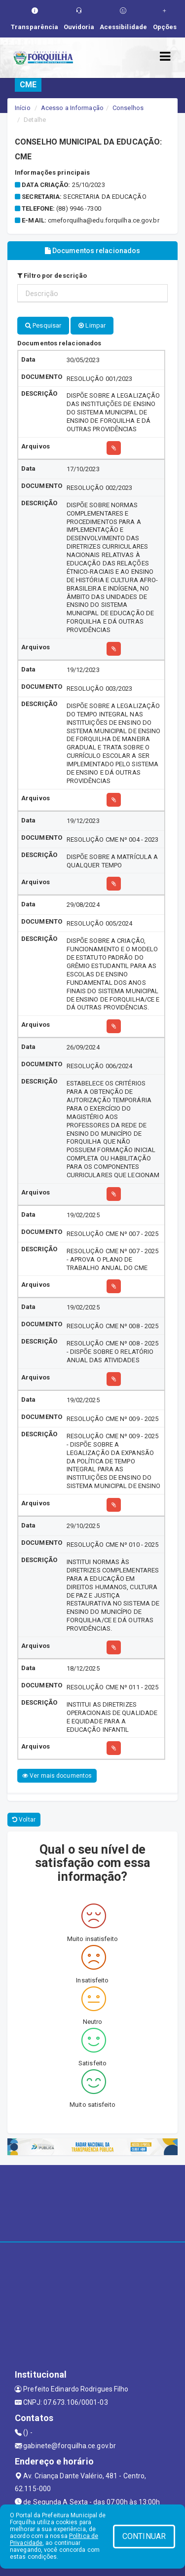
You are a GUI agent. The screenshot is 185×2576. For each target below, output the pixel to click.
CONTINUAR (144, 2536)
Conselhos (128, 108)
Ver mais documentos (57, 1775)
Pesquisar (43, 325)
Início (23, 108)
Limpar (92, 325)
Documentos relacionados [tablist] (93, 251)
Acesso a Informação (72, 108)
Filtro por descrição (52, 275)
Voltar (24, 1819)
